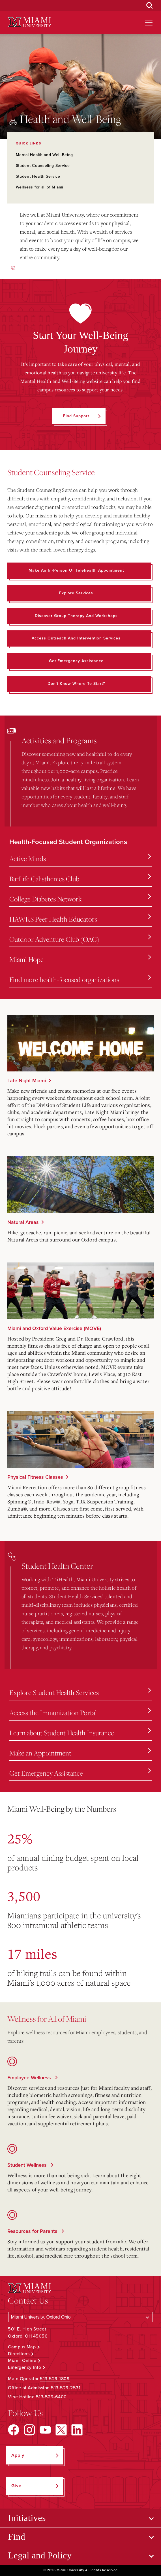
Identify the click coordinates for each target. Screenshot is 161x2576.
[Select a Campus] (80, 2317)
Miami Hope (80, 959)
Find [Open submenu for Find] (16, 2536)
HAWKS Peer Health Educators (80, 919)
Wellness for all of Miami (39, 187)
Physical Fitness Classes (35, 1477)
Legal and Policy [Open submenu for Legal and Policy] (40, 2555)
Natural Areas (23, 1222)
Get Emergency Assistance (80, 1773)
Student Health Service (38, 176)
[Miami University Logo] (29, 22)
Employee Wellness (29, 2077)
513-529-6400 (51, 2397)
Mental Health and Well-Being (44, 154)
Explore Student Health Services (80, 1692)
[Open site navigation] (149, 22)
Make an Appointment (80, 1752)
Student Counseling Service (43, 165)
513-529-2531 (65, 2388)
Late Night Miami (26, 1080)
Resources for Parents (33, 2231)
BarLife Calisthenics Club (80, 878)
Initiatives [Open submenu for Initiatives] (27, 2518)
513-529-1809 (55, 2379)
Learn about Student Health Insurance (80, 1732)
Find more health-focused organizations (80, 979)
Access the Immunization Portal (80, 1712)
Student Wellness (27, 2165)
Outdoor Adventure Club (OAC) (80, 939)
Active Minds (80, 858)
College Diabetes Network (80, 898)
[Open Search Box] (149, 5)
